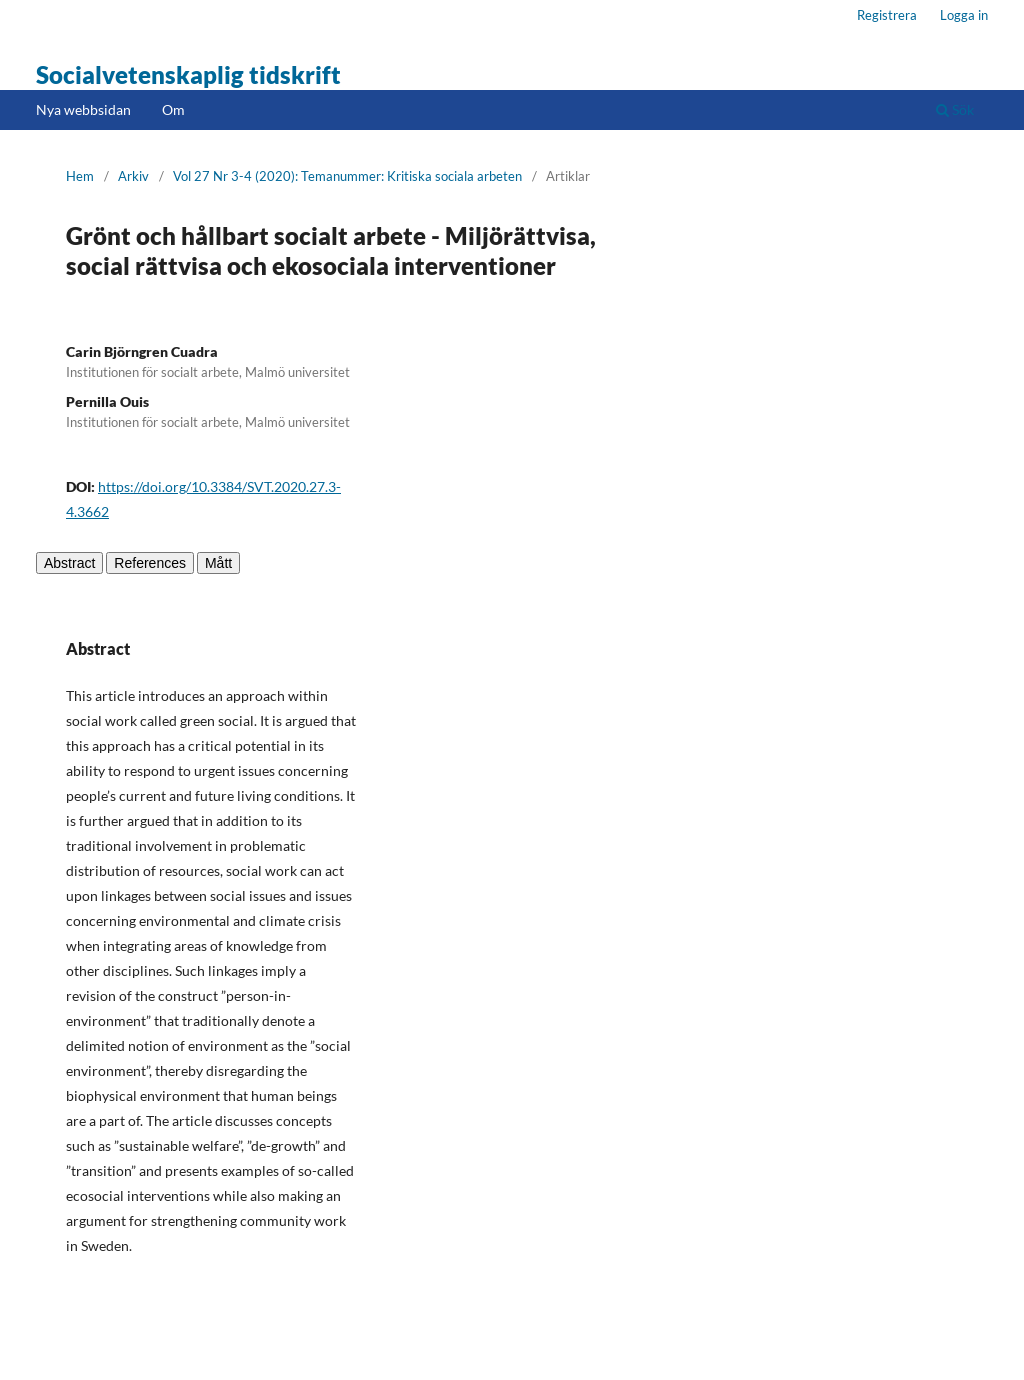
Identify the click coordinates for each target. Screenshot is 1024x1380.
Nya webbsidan (83, 109)
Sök (955, 109)
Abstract (69, 563)
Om (173, 109)
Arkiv (133, 176)
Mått (218, 563)
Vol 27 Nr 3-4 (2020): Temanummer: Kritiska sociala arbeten (347, 176)
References (150, 563)
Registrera (887, 15)
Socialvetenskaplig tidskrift (188, 74)
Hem (80, 176)
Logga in (964, 15)
